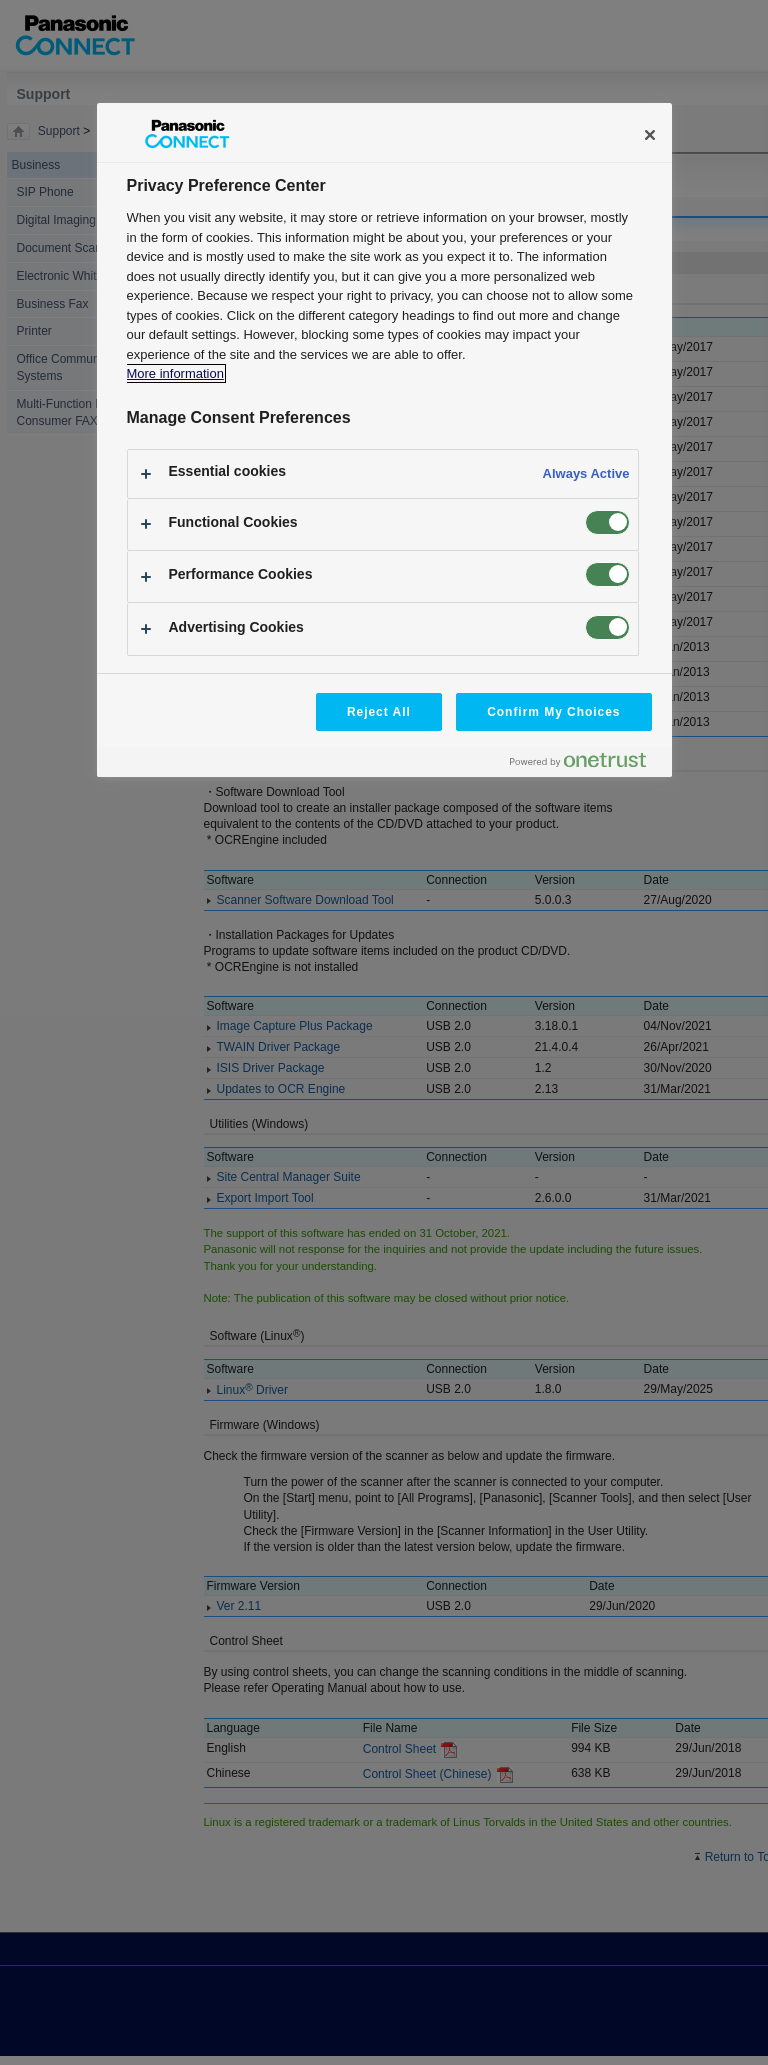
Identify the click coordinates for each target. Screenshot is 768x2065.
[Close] (650, 135)
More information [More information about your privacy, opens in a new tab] (175, 373)
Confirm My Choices (553, 712)
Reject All (379, 712)
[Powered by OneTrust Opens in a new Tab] (586, 764)
